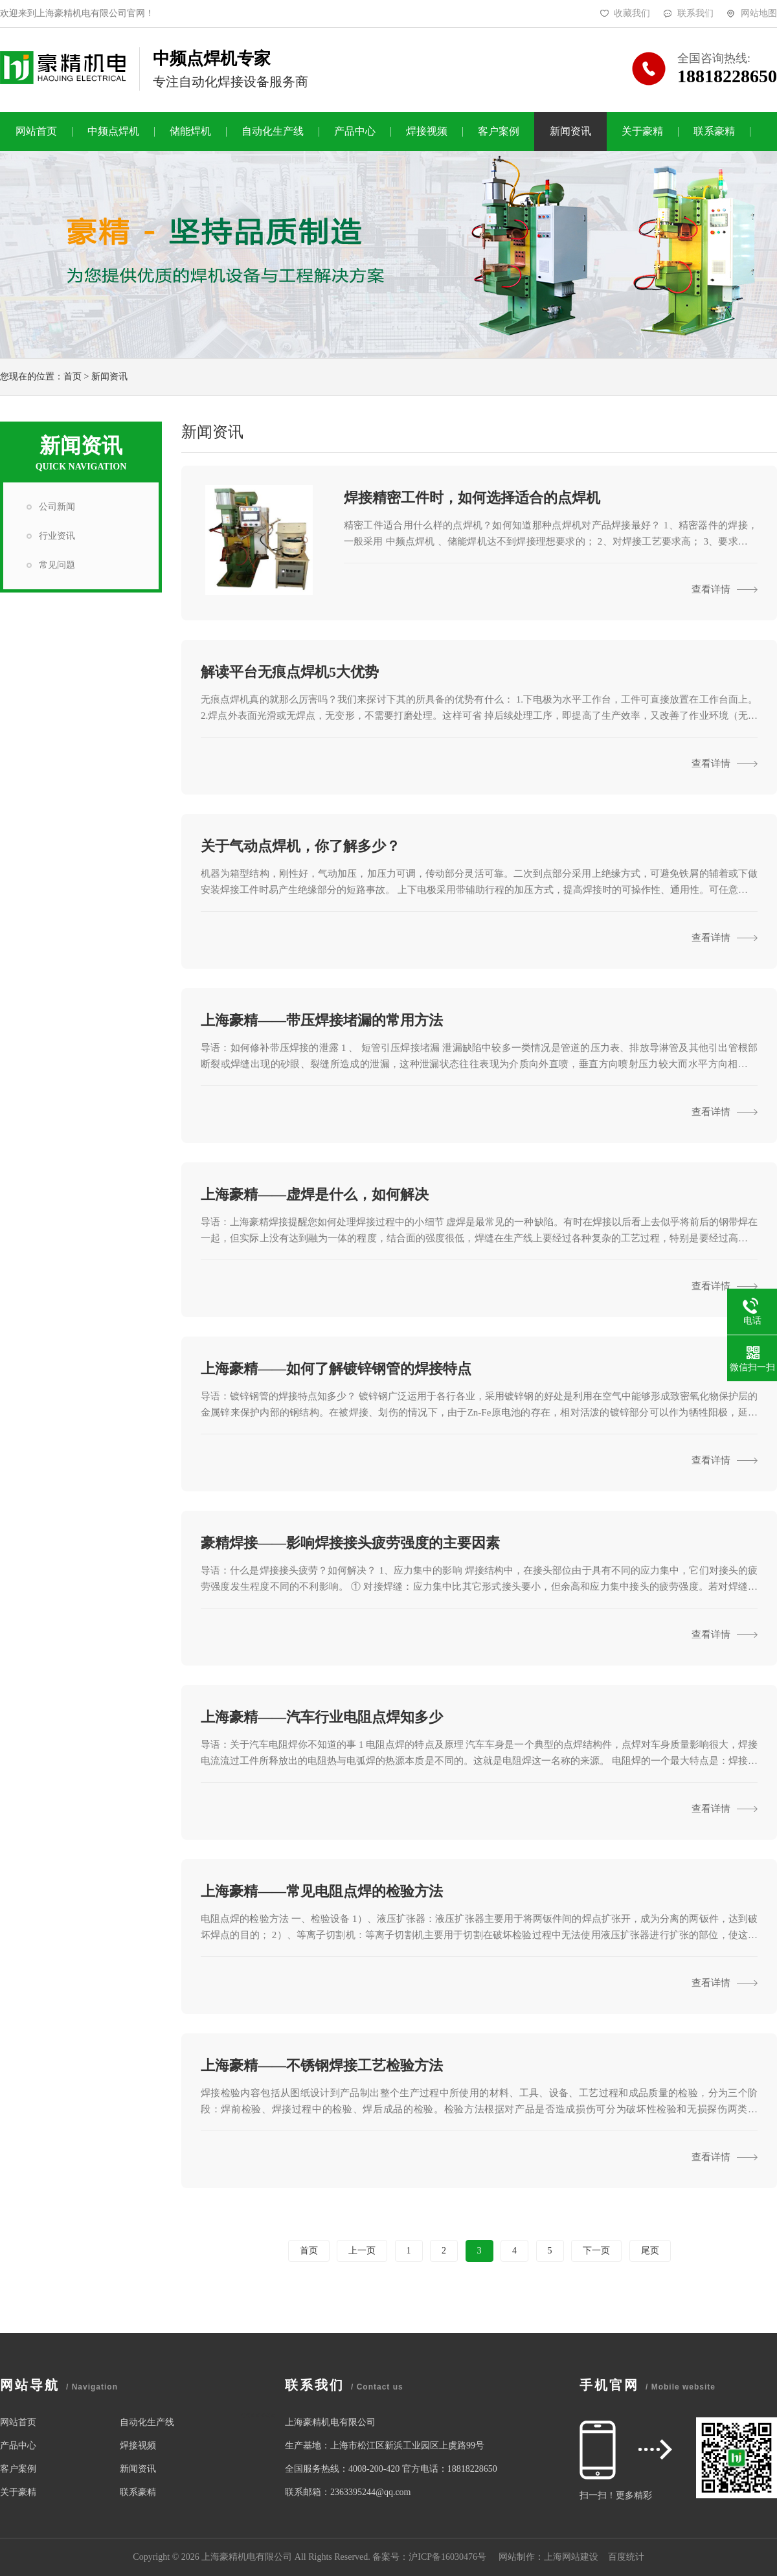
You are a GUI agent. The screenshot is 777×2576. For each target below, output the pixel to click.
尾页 (650, 2250)
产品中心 (355, 131)
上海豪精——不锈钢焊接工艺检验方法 (322, 2065)
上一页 (362, 2250)
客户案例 (498, 131)
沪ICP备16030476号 (447, 2557)
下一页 (596, 2250)
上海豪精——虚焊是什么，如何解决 (315, 1194)
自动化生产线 (273, 131)
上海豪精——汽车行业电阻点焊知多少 (322, 1717)
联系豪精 (714, 131)
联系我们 (695, 13)
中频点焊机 (113, 131)
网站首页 (36, 131)
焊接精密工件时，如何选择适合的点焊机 (472, 498)
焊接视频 (426, 131)
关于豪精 (642, 131)
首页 (72, 376)
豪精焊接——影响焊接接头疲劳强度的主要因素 (350, 1543)
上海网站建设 (571, 2557)
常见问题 (57, 565)
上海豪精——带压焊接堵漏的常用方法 (322, 1020)
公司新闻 (57, 507)
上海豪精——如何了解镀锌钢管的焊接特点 (336, 1369)
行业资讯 (57, 536)
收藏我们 (632, 13)
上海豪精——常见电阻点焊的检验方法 (322, 1891)
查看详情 (725, 589)
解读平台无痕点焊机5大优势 (290, 672)
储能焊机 (190, 131)
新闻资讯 (570, 131)
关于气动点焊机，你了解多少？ (300, 846)
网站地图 (759, 13)
